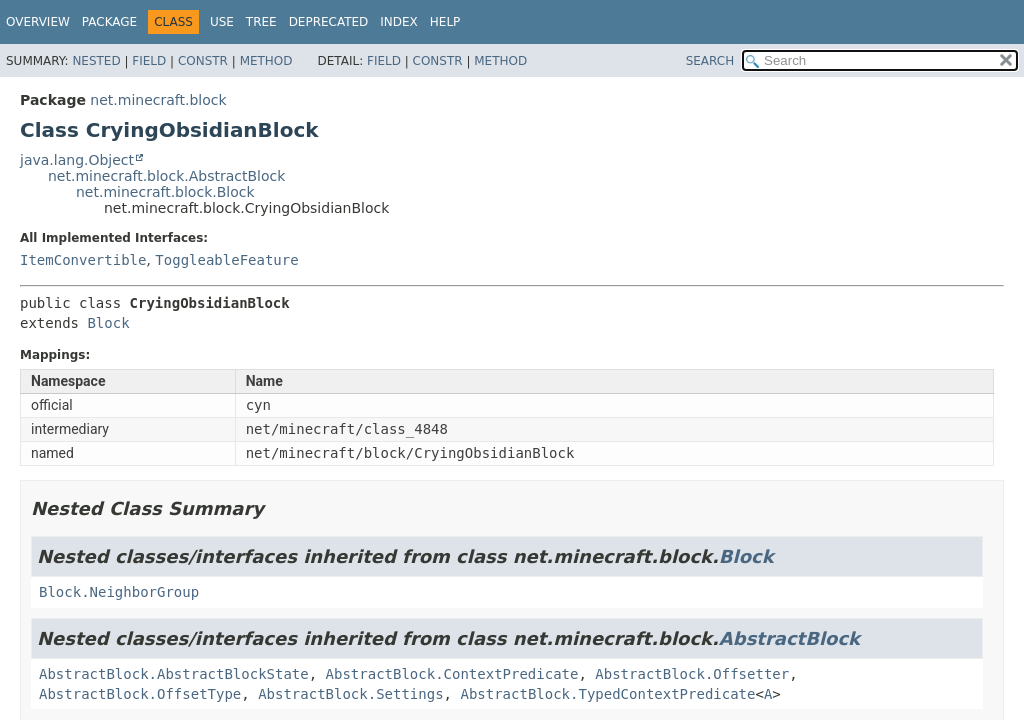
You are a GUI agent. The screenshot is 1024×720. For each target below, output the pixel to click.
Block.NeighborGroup (119, 592)
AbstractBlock (789, 638)
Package (109, 22)
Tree (261, 22)
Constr (203, 61)
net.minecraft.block (158, 100)
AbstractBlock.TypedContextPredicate (607, 694)
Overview (38, 22)
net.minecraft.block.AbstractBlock (166, 176)
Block (108, 323)
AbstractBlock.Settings (350, 694)
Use (222, 22)
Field (149, 61)
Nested (96, 61)
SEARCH (710, 61)
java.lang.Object (77, 160)
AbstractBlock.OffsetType (140, 694)
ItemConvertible (83, 260)
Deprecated (329, 22)
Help (445, 22)
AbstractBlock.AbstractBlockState (174, 674)
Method (266, 61)
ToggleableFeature (226, 260)
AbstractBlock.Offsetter (692, 674)
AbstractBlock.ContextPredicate (452, 674)
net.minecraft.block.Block (165, 192)
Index (399, 22)
